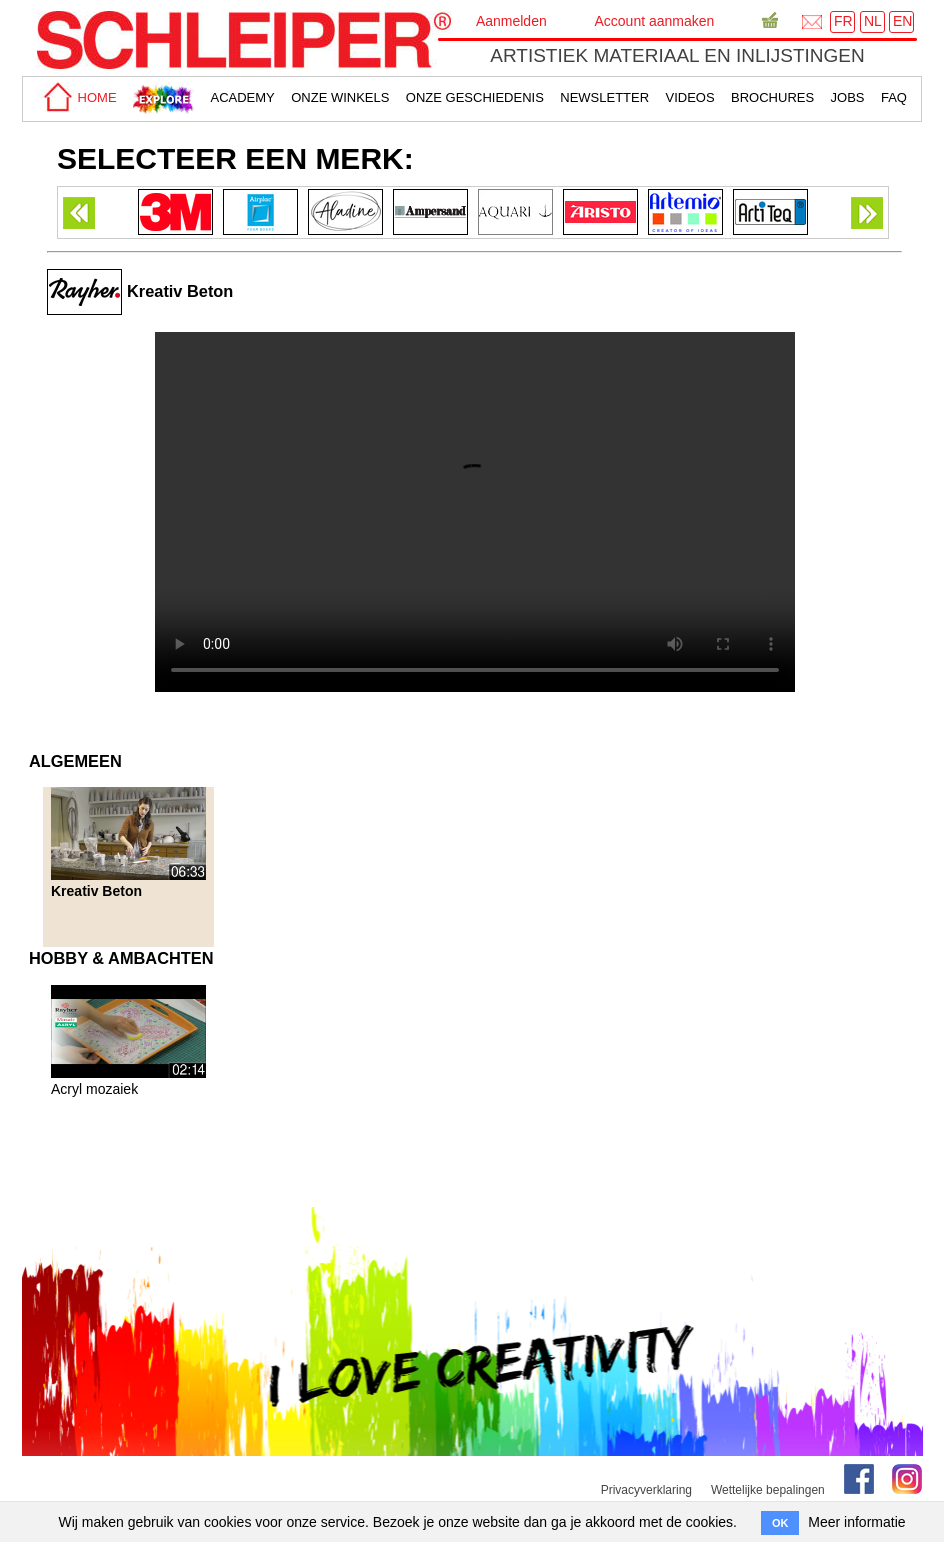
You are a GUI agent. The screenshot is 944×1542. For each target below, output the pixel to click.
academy (242, 97)
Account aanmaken (654, 21)
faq (894, 97)
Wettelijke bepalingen (768, 1490)
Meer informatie (856, 1522)
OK (780, 1523)
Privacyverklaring (646, 1490)
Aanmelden (511, 21)
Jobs (848, 97)
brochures (772, 97)
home (77, 97)
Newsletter (604, 97)
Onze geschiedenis (475, 97)
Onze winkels (340, 97)
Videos (690, 97)
